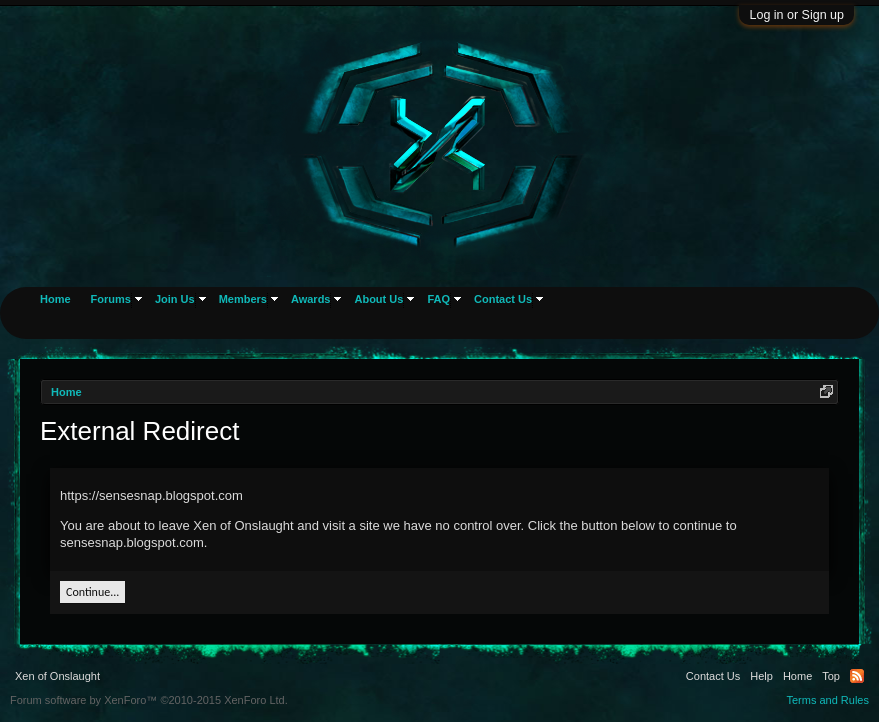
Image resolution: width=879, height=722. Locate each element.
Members (243, 299)
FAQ (438, 299)
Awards (311, 299)
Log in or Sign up (796, 15)
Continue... (92, 592)
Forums (111, 299)
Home (55, 299)
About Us (378, 299)
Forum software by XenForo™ (149, 700)
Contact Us (503, 299)
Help (761, 676)
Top (831, 676)
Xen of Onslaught (57, 676)
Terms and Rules (827, 700)
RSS (857, 676)
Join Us (175, 299)
